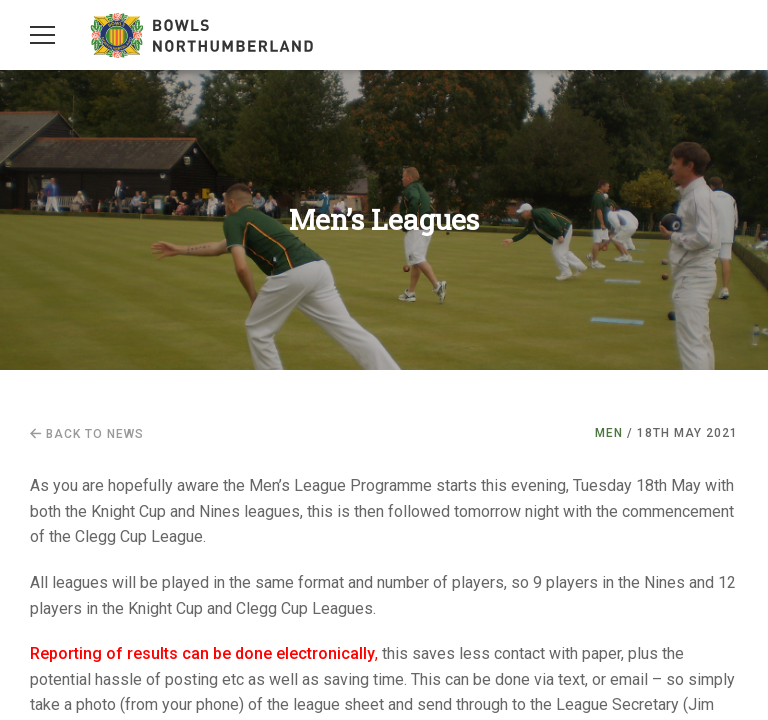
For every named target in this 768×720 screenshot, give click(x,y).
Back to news (87, 434)
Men (609, 433)
